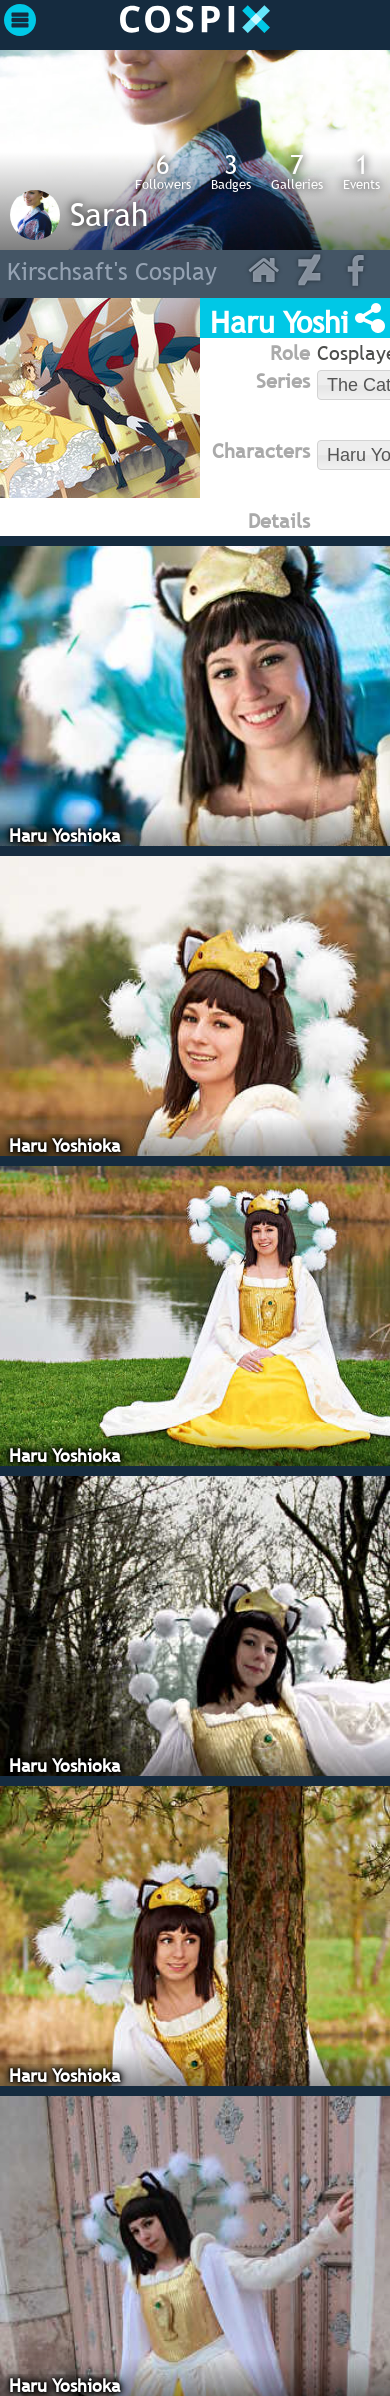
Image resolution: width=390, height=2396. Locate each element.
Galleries (297, 171)
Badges (231, 171)
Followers (163, 171)
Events (361, 171)
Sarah (109, 214)
